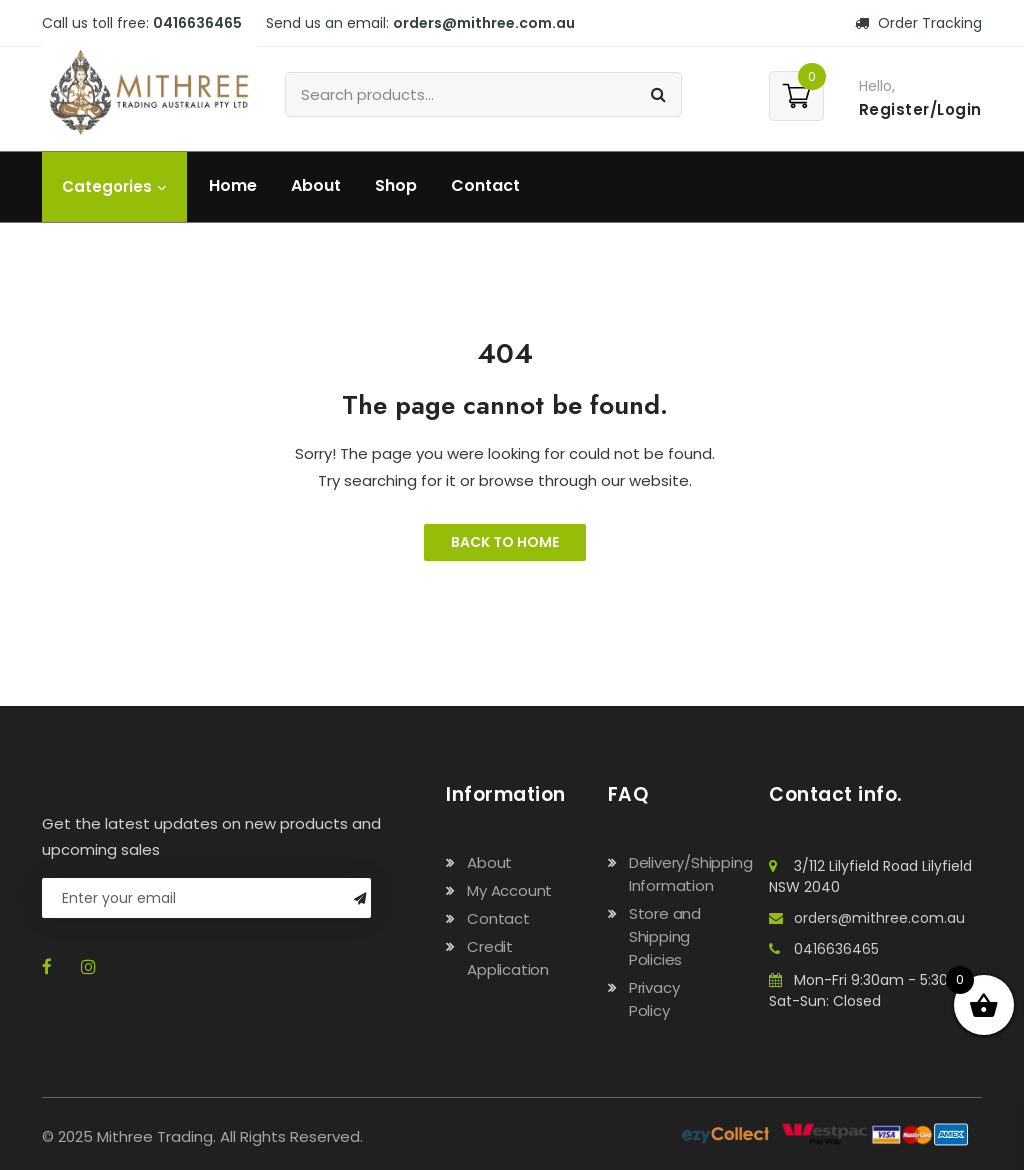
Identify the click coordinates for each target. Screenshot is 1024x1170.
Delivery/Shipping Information (691, 874)
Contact (485, 185)
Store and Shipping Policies (665, 936)
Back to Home (505, 542)
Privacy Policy (654, 999)
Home (233, 185)
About (316, 185)
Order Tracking (918, 23)
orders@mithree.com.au (484, 23)
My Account (509, 890)
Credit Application (508, 958)
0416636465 (197, 23)
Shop (396, 185)
